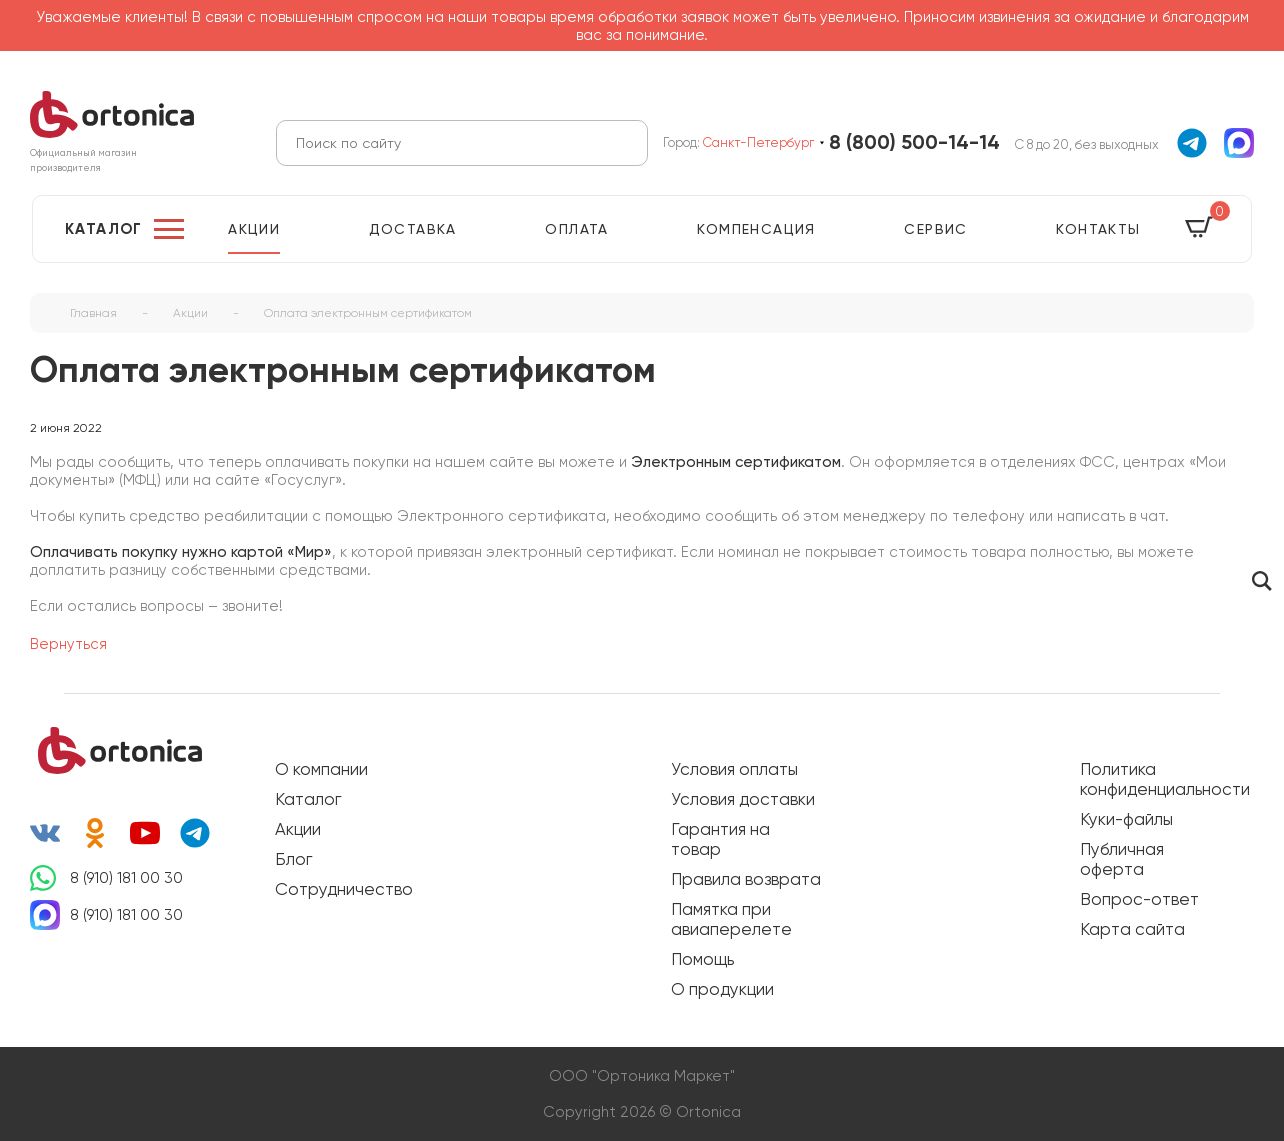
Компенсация (756, 229)
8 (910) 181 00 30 (126, 878)
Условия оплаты (734, 769)
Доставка (413, 229)
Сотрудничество (344, 889)
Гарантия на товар (720, 839)
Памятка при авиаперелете (731, 919)
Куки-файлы (1126, 819)
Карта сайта (1132, 929)
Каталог (104, 229)
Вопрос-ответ (1139, 899)
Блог (293, 859)
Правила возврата (746, 879)
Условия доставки (743, 799)
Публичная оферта (1122, 859)
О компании (321, 769)
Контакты (1098, 229)
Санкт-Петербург (758, 142)
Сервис (935, 229)
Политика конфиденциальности (1155, 779)
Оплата (576, 229)
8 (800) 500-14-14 (914, 142)
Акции (254, 229)
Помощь (702, 959)
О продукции (722, 989)
